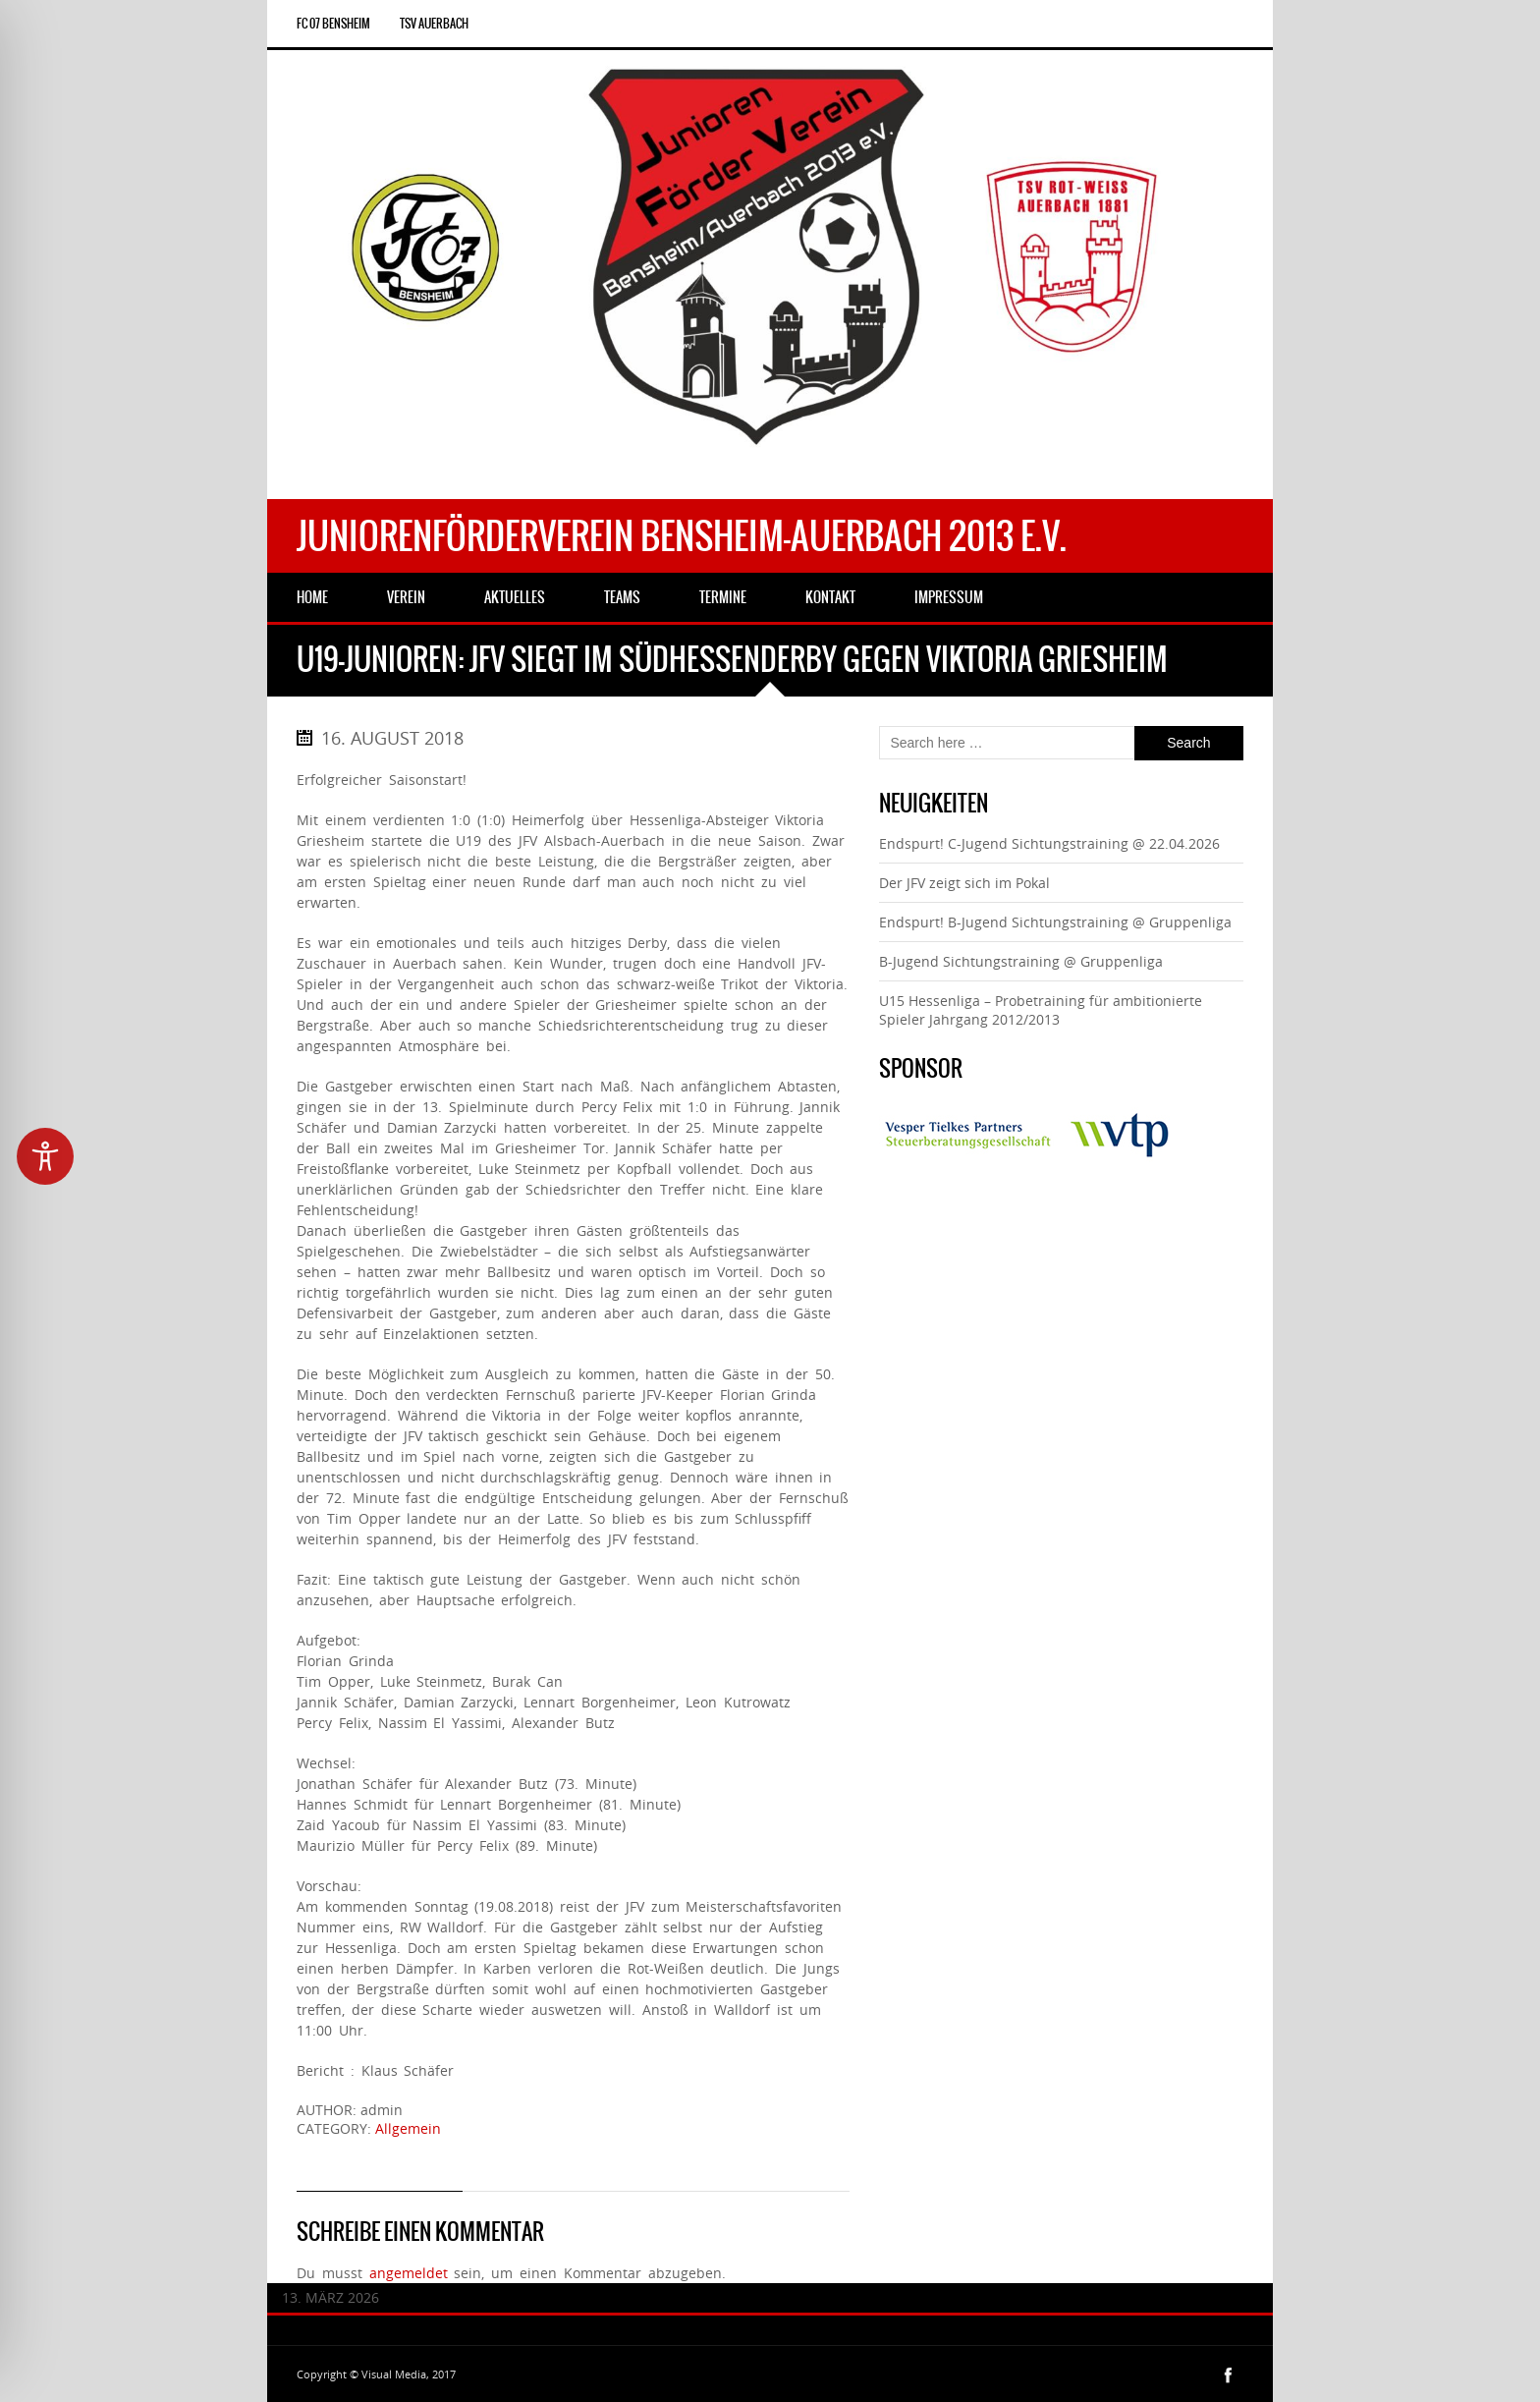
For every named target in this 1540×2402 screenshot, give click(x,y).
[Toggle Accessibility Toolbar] (45, 1156)
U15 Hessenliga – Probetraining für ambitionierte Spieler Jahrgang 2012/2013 (1040, 1010)
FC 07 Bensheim (333, 23)
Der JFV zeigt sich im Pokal (964, 882)
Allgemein (408, 2128)
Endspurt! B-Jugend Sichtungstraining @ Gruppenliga (1055, 922)
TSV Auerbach (434, 23)
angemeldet (408, 2272)
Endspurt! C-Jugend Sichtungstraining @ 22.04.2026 (1049, 843)
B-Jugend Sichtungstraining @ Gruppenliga (1021, 961)
